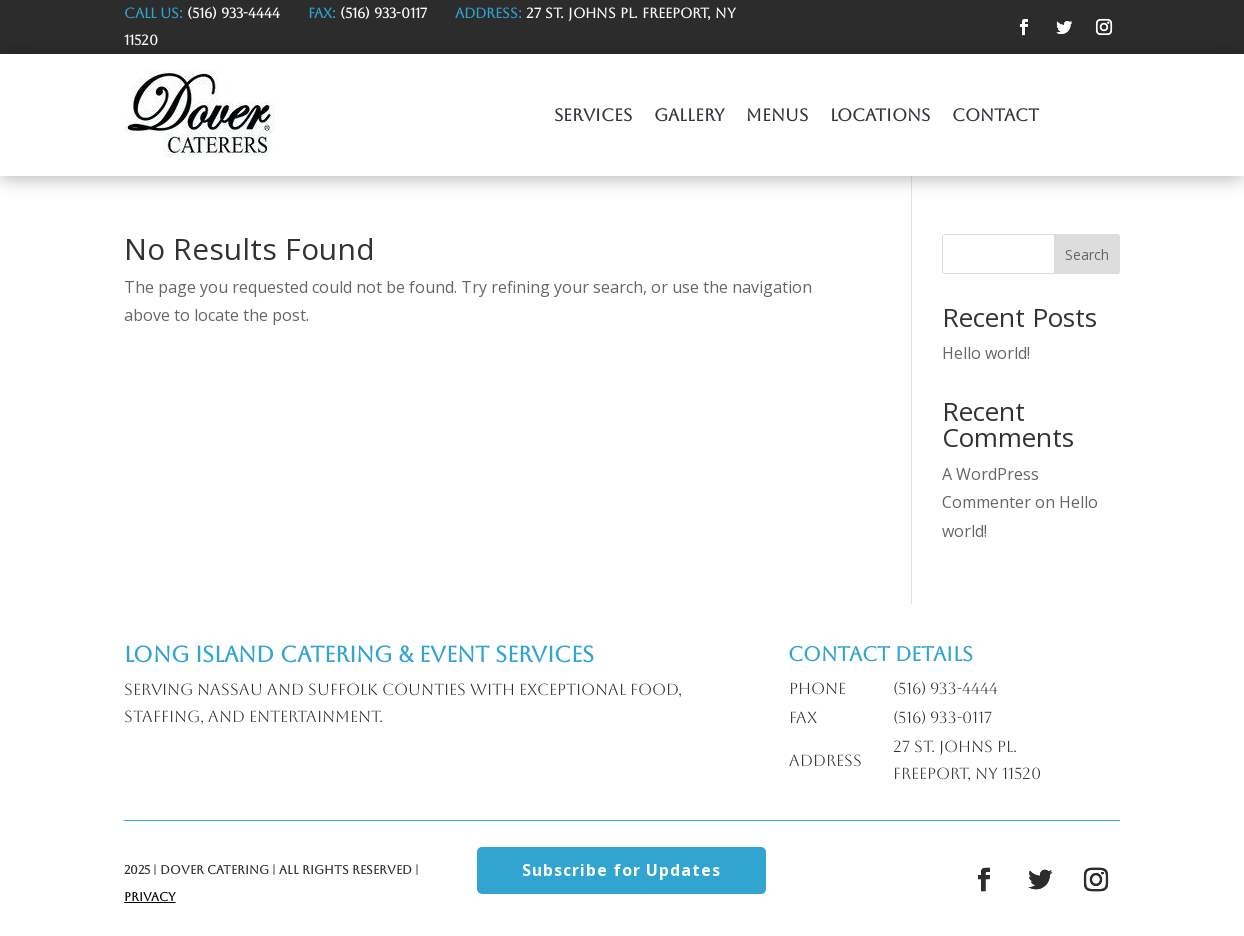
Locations (880, 116)
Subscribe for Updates (621, 870)
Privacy (149, 897)
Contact (995, 116)
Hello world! (986, 353)
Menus (777, 116)
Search (1087, 254)
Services (593, 116)
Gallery (689, 116)
